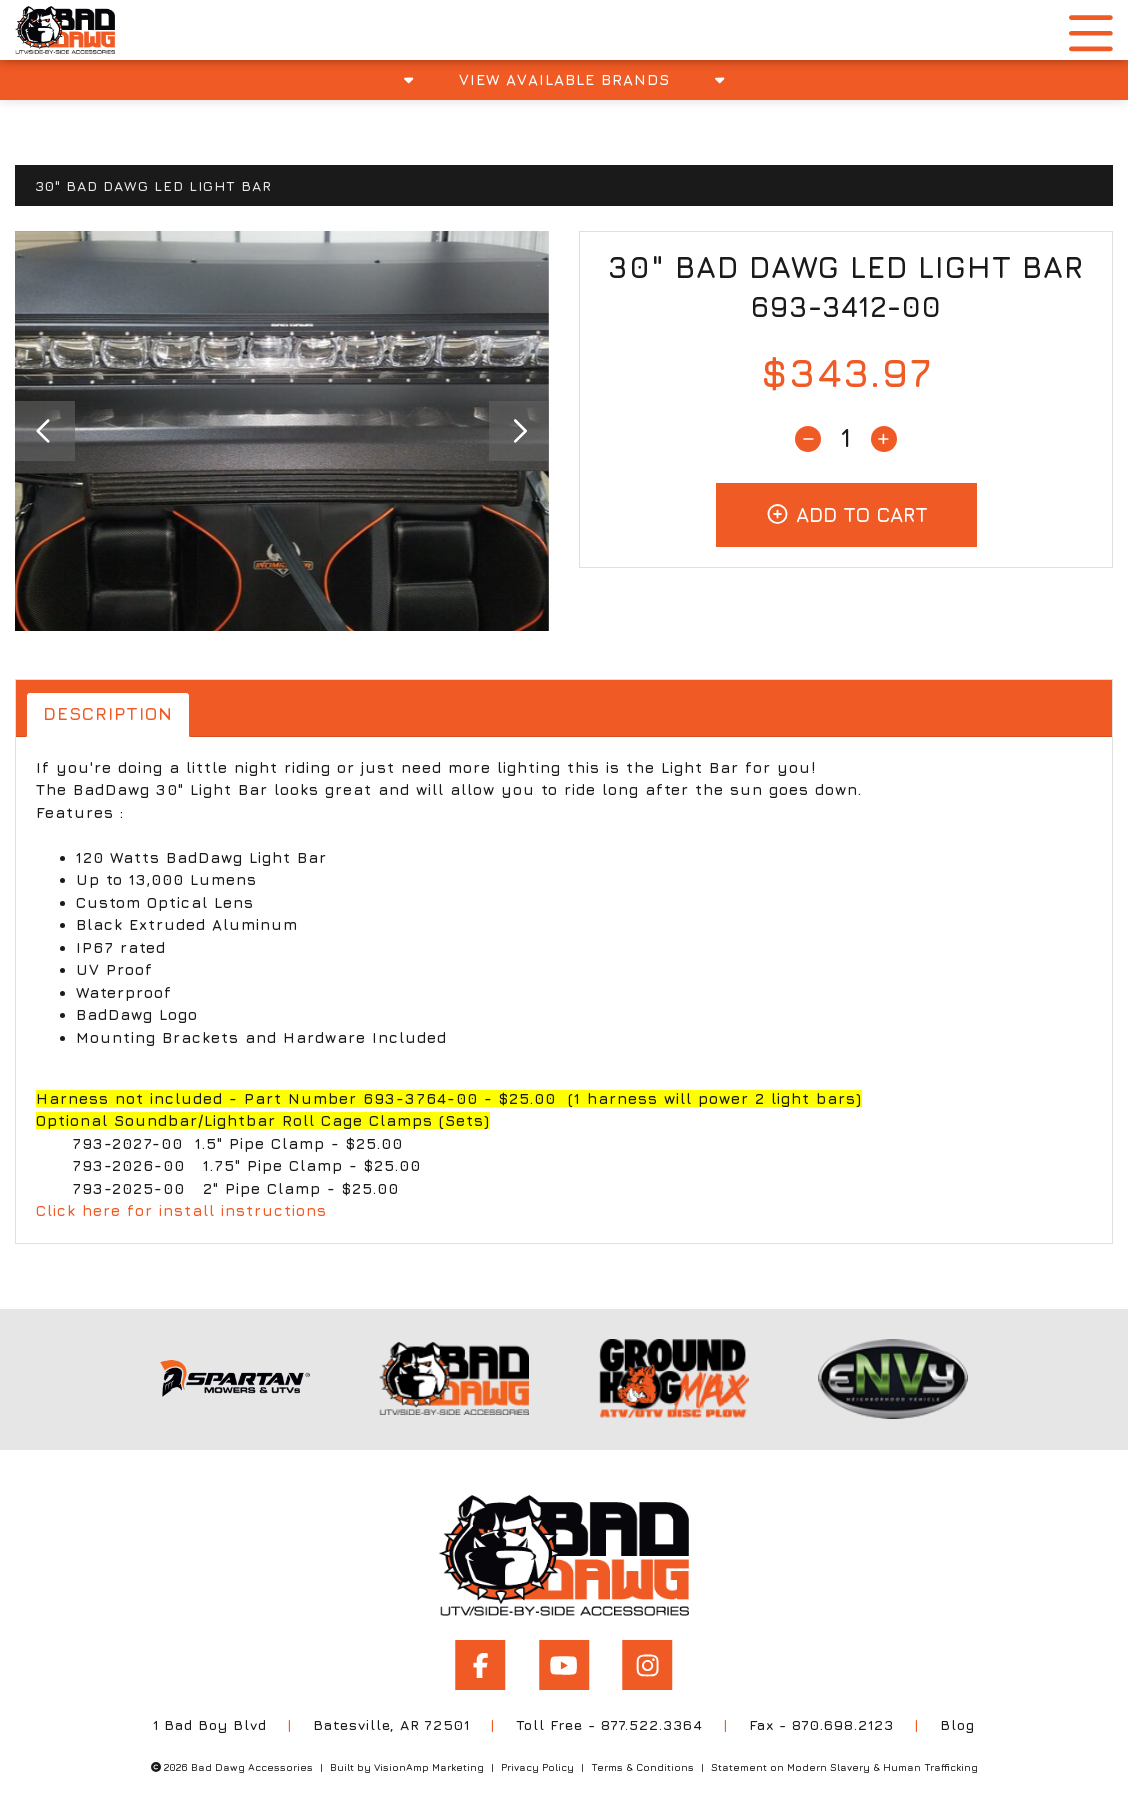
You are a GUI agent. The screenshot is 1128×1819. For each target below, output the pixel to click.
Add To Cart (846, 514)
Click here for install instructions (181, 1211)
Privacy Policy (537, 1766)
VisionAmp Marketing (429, 1766)
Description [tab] (108, 714)
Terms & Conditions (642, 1766)
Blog (958, 1724)
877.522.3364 (652, 1724)
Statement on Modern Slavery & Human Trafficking (844, 1766)
